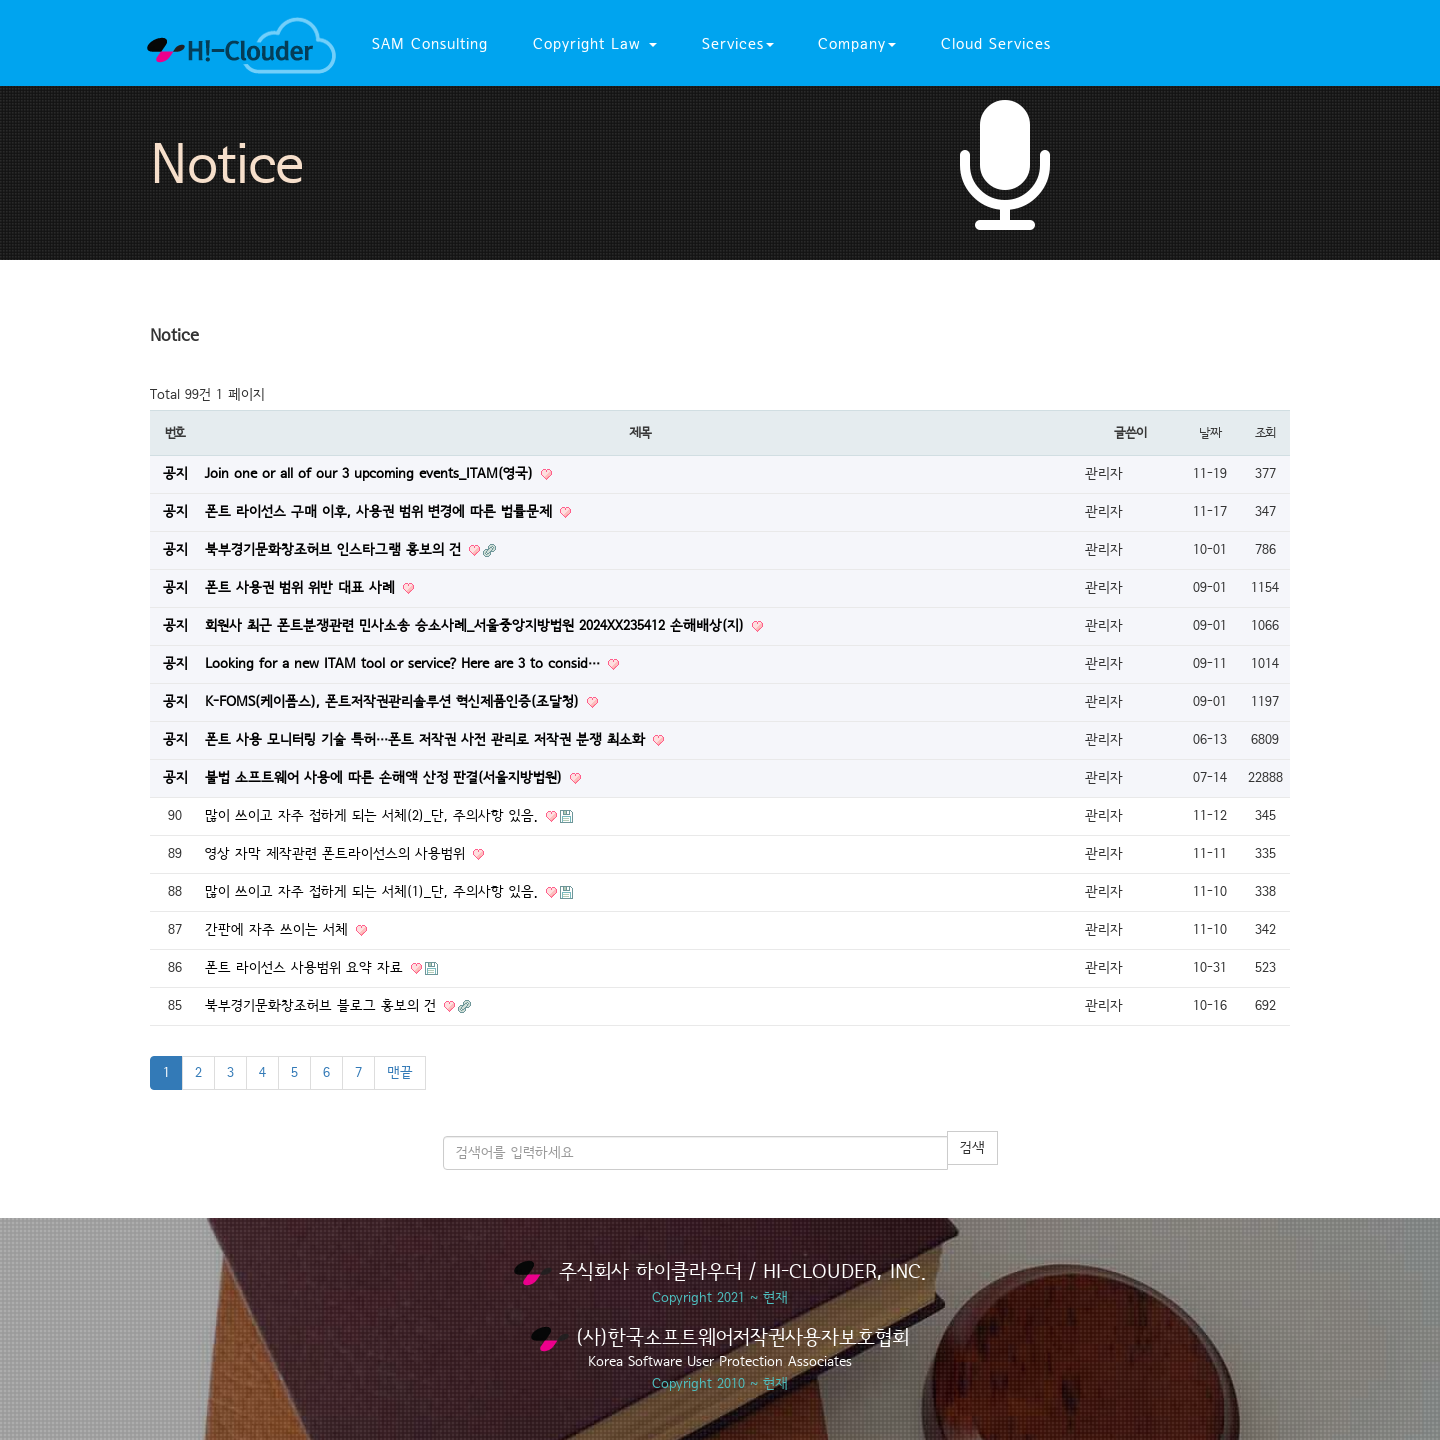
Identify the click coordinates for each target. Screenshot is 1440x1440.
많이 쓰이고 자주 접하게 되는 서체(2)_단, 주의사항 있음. (374, 816)
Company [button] (857, 44)
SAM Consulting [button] (430, 44)
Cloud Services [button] (996, 44)
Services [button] (738, 44)
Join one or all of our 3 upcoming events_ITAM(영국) (371, 474)
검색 (972, 1148)
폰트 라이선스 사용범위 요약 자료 (306, 968)
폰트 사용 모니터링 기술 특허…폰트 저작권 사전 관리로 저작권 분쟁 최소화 (427, 740)
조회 (1265, 433)
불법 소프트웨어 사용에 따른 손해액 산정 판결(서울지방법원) (386, 778)
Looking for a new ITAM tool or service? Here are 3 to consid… (405, 664)
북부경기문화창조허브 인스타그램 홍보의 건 (335, 550)
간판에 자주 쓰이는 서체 (279, 930)
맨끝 (400, 1073)
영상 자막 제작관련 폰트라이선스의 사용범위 (337, 854)
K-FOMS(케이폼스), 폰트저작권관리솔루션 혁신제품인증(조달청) (394, 702)
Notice (226, 166)
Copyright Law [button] (595, 44)
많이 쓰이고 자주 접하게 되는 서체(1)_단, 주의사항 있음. (374, 892)
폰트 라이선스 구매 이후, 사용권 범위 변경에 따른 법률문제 (381, 512)
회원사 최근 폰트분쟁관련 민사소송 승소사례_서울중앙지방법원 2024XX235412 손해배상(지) (477, 626)
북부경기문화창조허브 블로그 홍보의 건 (323, 1006)
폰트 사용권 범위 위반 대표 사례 (302, 588)
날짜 (1209, 433)
